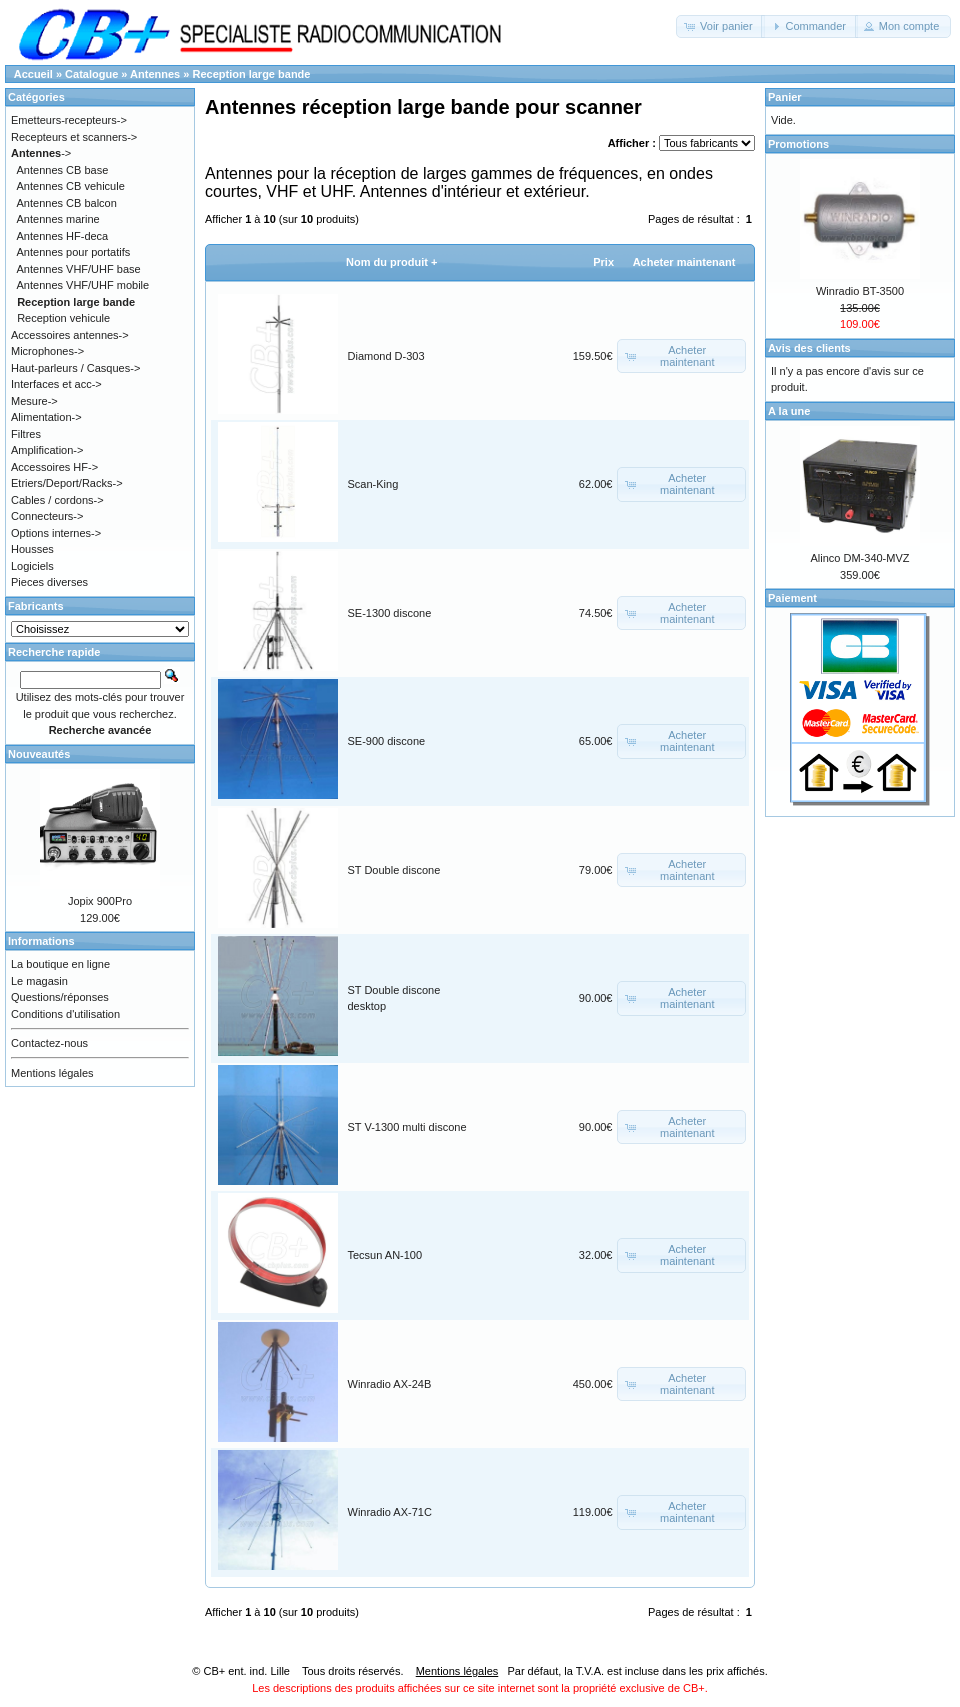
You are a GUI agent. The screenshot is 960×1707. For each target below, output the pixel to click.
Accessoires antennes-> (70, 335)
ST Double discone (394, 870)
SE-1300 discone (390, 613)
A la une (789, 411)
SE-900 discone (387, 741)
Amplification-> (47, 450)
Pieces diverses (49, 582)
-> (41, 153)
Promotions (798, 144)
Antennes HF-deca (63, 236)
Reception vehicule (63, 318)
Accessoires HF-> (54, 467)
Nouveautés (39, 754)
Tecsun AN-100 (385, 1255)
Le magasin (39, 981)
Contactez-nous (49, 1043)
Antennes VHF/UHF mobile (83, 285)
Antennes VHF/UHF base (79, 269)
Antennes (155, 74)
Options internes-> (56, 533)
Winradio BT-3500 (860, 291)
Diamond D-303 (386, 356)
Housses (32, 549)
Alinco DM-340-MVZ (859, 558)
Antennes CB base (63, 170)
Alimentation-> (46, 417)
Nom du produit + (391, 262)
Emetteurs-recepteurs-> (69, 120)
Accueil (33, 74)
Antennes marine (58, 219)
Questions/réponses (60, 997)
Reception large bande (251, 74)
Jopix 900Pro (100, 901)
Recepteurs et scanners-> (74, 137)
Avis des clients (809, 348)
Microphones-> (47, 351)
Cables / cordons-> (57, 500)
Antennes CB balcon (67, 203)
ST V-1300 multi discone (407, 1127)
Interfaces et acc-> (56, 384)
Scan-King (373, 484)
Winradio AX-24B (390, 1384)
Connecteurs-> (47, 516)
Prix (603, 262)
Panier (785, 97)
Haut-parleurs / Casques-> (75, 368)
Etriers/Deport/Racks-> (67, 483)
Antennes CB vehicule (71, 186)
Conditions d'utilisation (65, 1014)
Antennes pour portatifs (74, 252)
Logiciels (32, 566)
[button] (720, 26)
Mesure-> (34, 401)
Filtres (26, 434)
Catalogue (91, 74)
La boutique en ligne (60, 964)
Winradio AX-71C (390, 1512)
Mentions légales (52, 1073)
